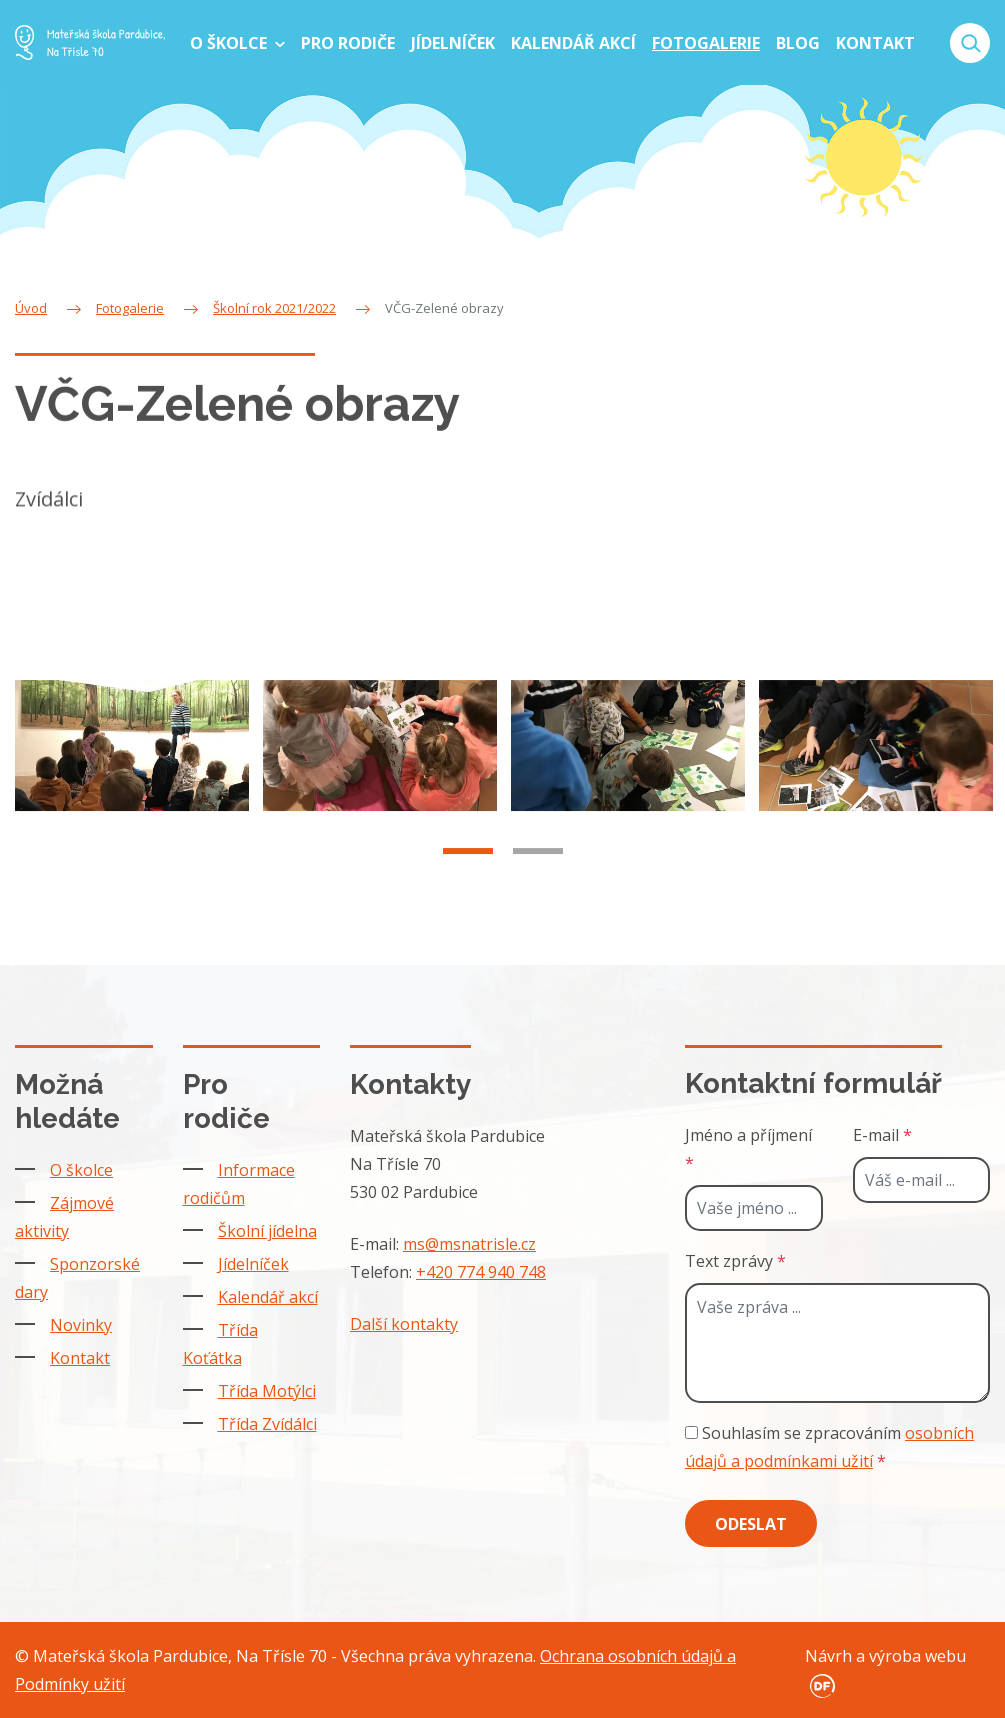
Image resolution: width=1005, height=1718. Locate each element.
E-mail (882, 1135)
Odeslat (751, 1524)
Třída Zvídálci (267, 1424)
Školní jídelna (267, 1231)
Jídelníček (253, 1264)
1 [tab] (468, 873)
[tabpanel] (132, 768)
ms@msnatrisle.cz (469, 1244)
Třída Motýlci (267, 1391)
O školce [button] (230, 43)
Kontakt (80, 1358)
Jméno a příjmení (748, 1149)
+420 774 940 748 (481, 1272)
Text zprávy (735, 1261)
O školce (81, 1170)
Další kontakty (404, 1324)
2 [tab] (538, 873)
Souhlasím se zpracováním (829, 1447)
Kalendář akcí (268, 1297)
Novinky (81, 1325)
